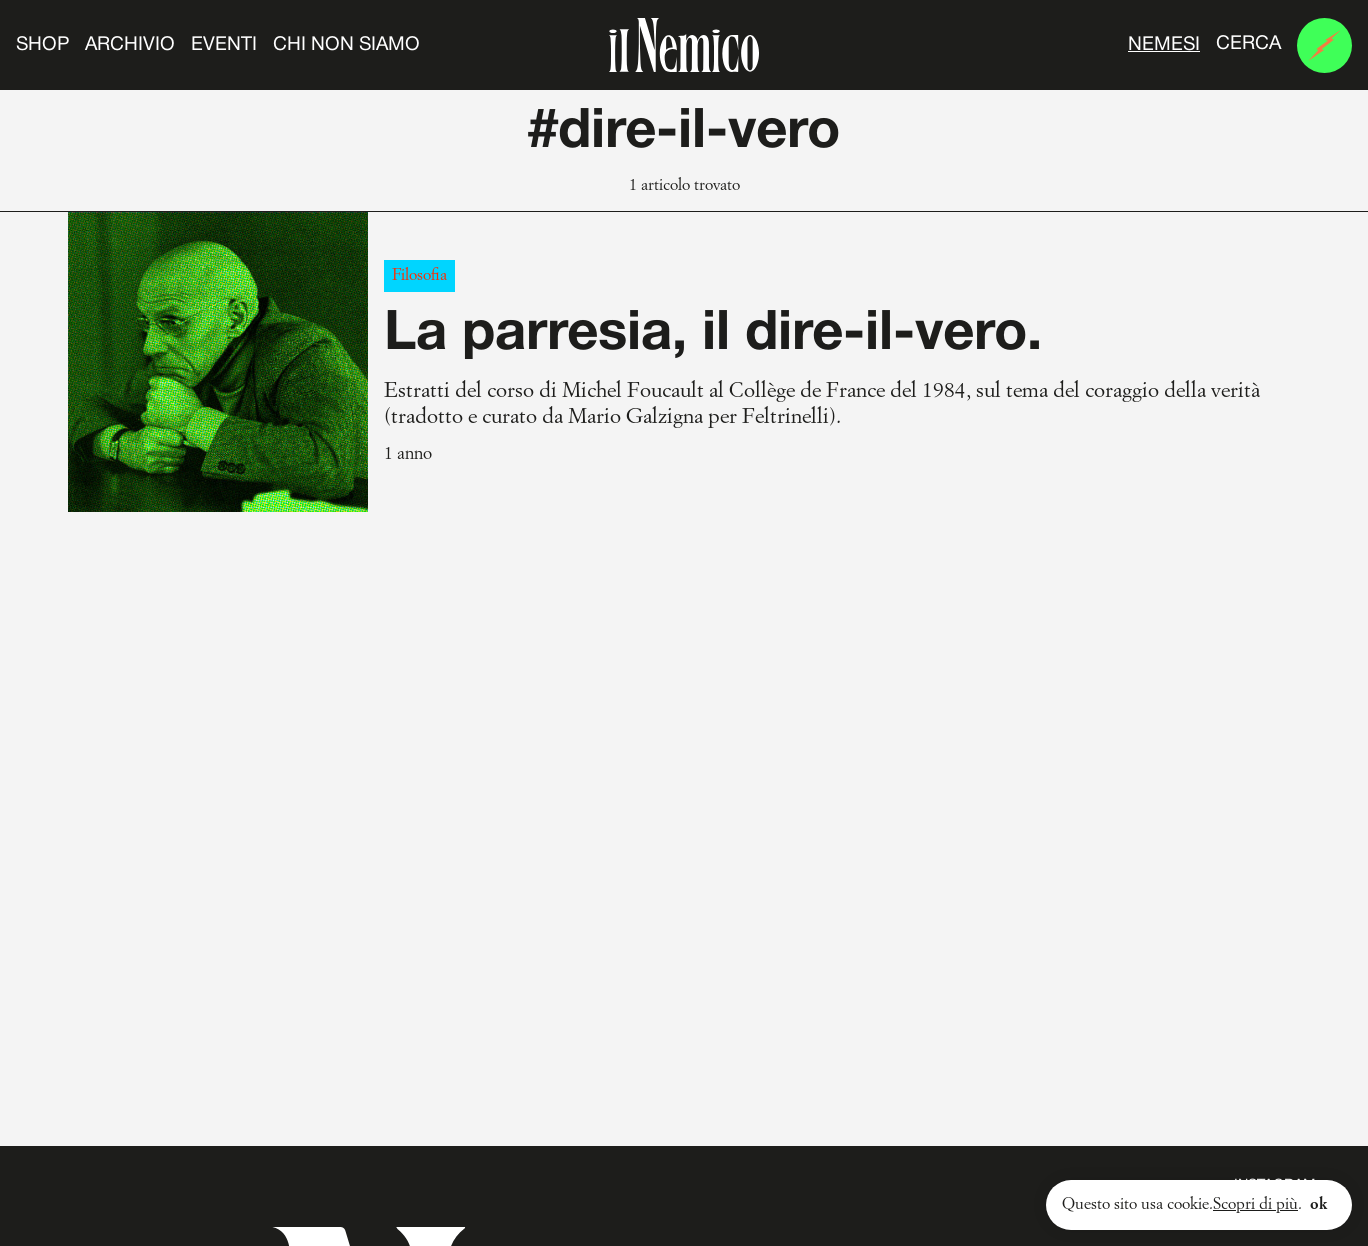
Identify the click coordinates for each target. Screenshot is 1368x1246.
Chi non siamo (346, 45)
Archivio (130, 45)
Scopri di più (1255, 1205)
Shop (42, 45)
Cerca (1248, 44)
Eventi (224, 45)
